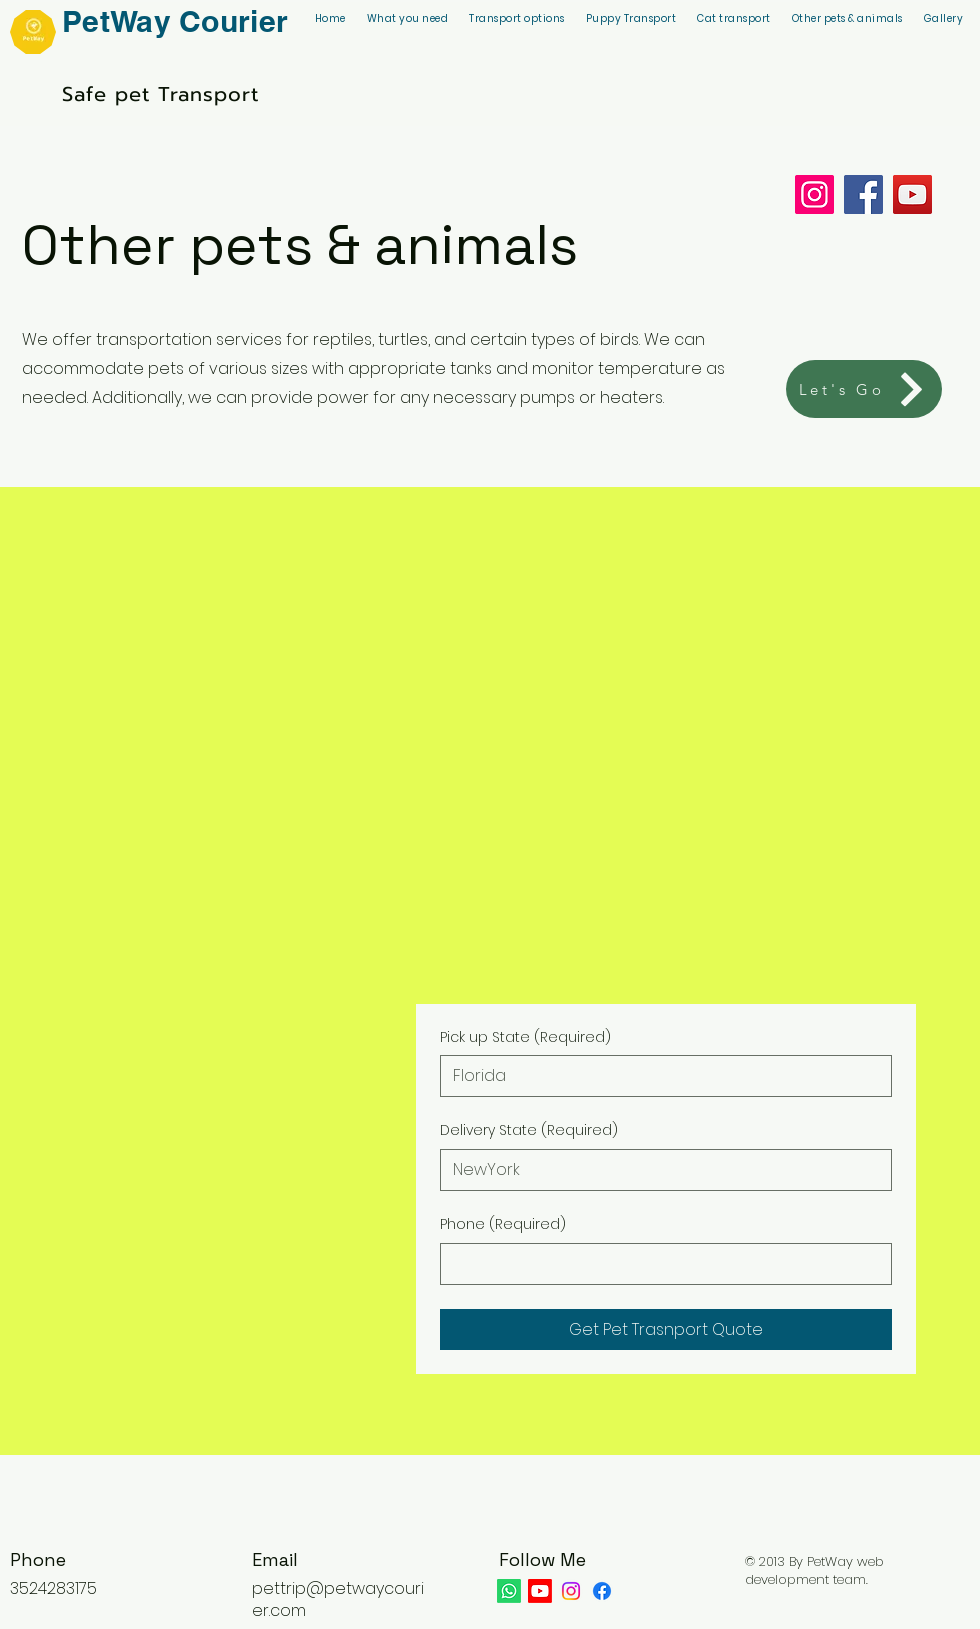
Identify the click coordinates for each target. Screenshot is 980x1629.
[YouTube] (912, 194)
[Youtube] (540, 1591)
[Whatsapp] (509, 1591)
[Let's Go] (864, 389)
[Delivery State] (660, 1170)
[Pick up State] (660, 1076)
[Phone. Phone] (660, 1264)
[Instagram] (814, 194)
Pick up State (525, 1038)
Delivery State (529, 1131)
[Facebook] (863, 194)
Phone (503, 1225)
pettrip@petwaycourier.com (338, 1599)
